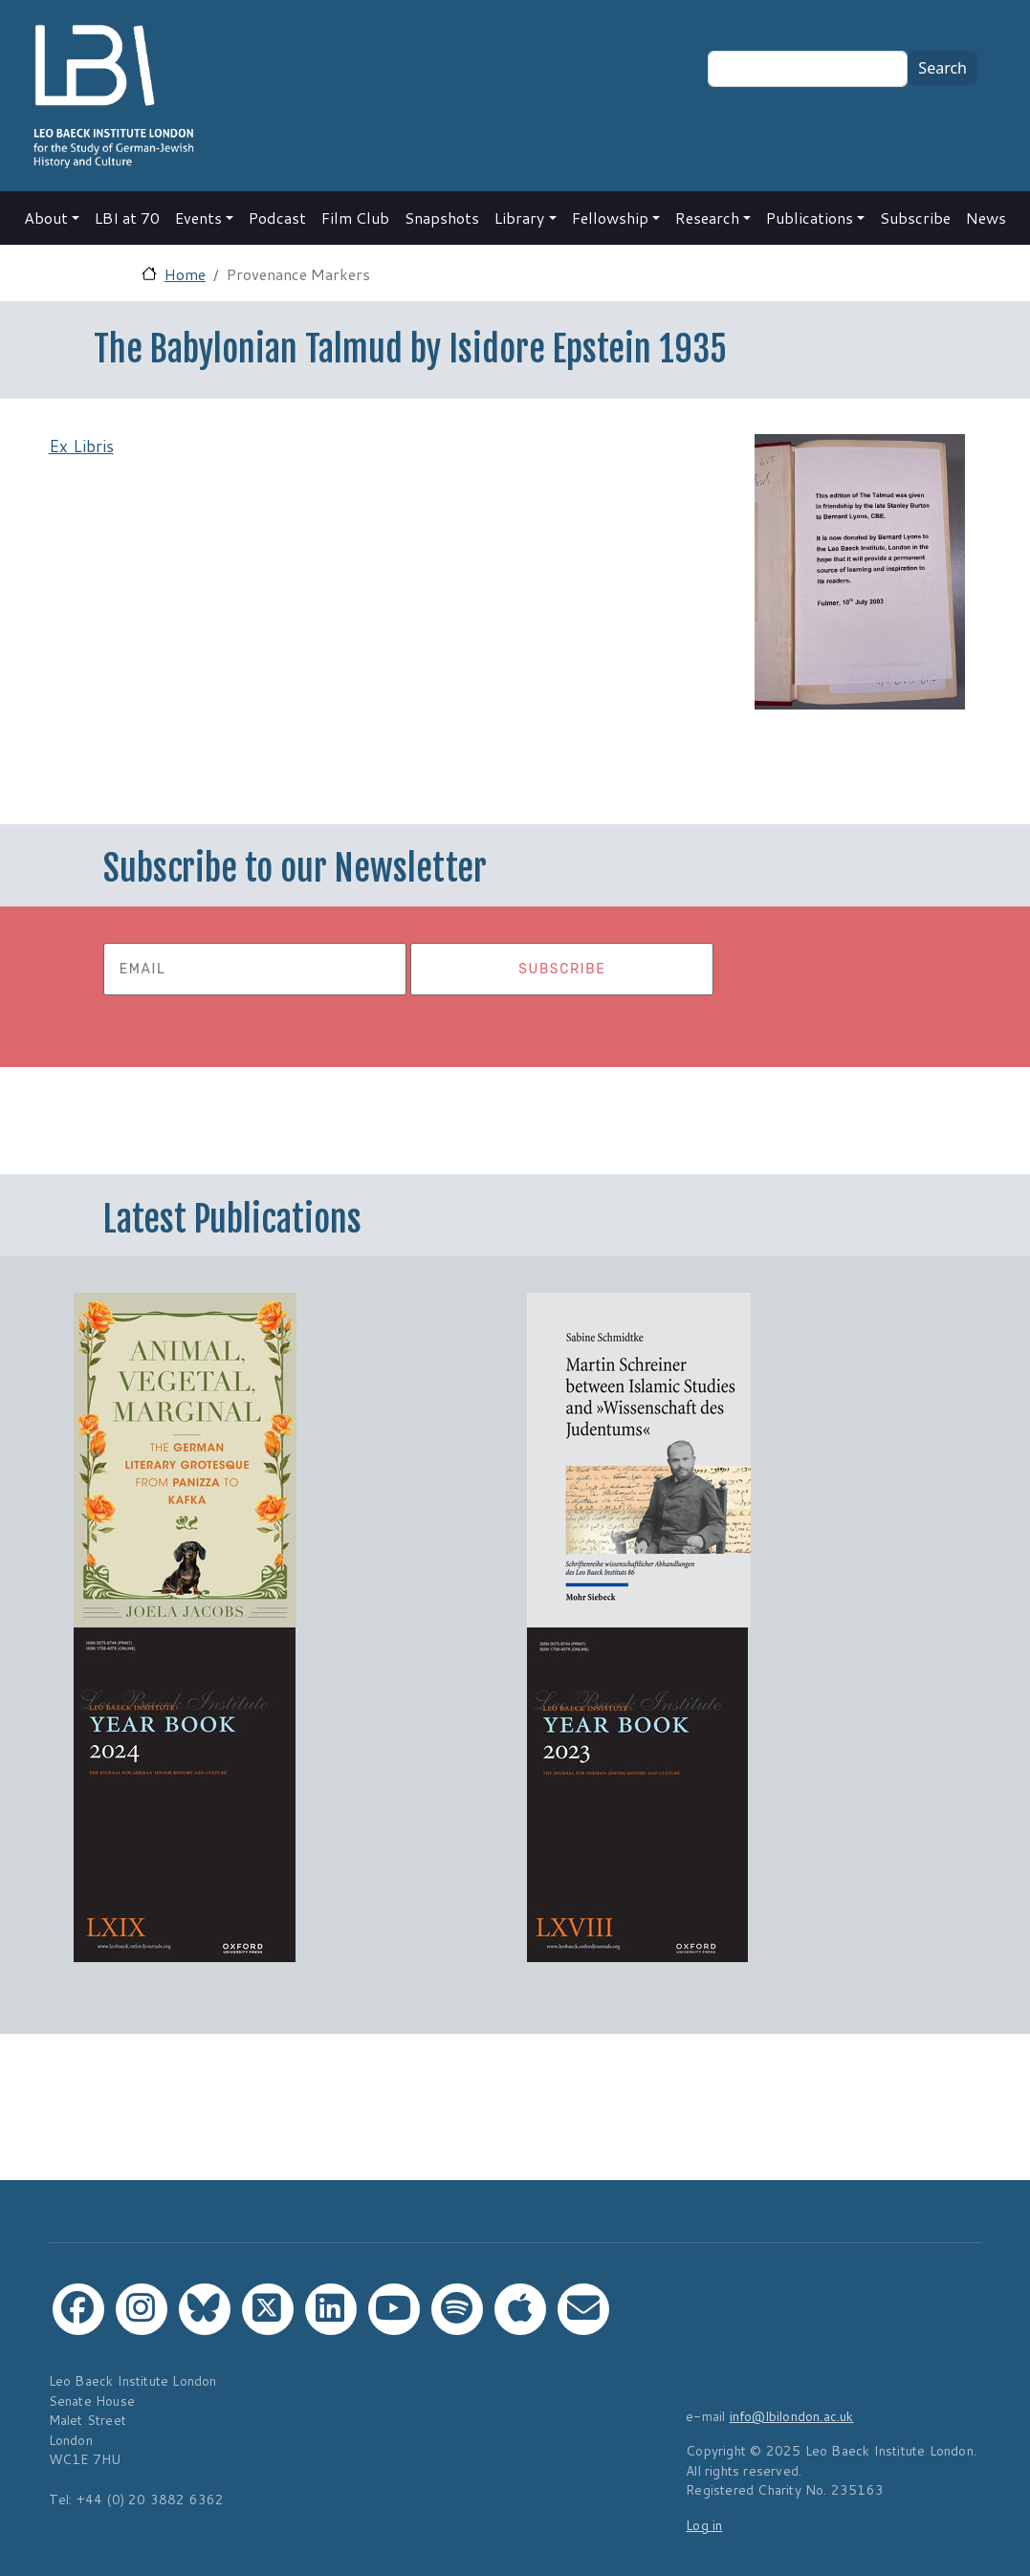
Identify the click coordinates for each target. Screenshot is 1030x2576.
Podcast (277, 218)
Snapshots (442, 218)
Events (198, 218)
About (46, 218)
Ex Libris (81, 446)
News (986, 218)
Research (707, 218)
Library (519, 218)
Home (185, 274)
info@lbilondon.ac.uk (792, 2416)
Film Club (355, 218)
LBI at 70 (127, 218)
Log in (704, 2525)
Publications (809, 218)
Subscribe (915, 218)
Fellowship (610, 218)
